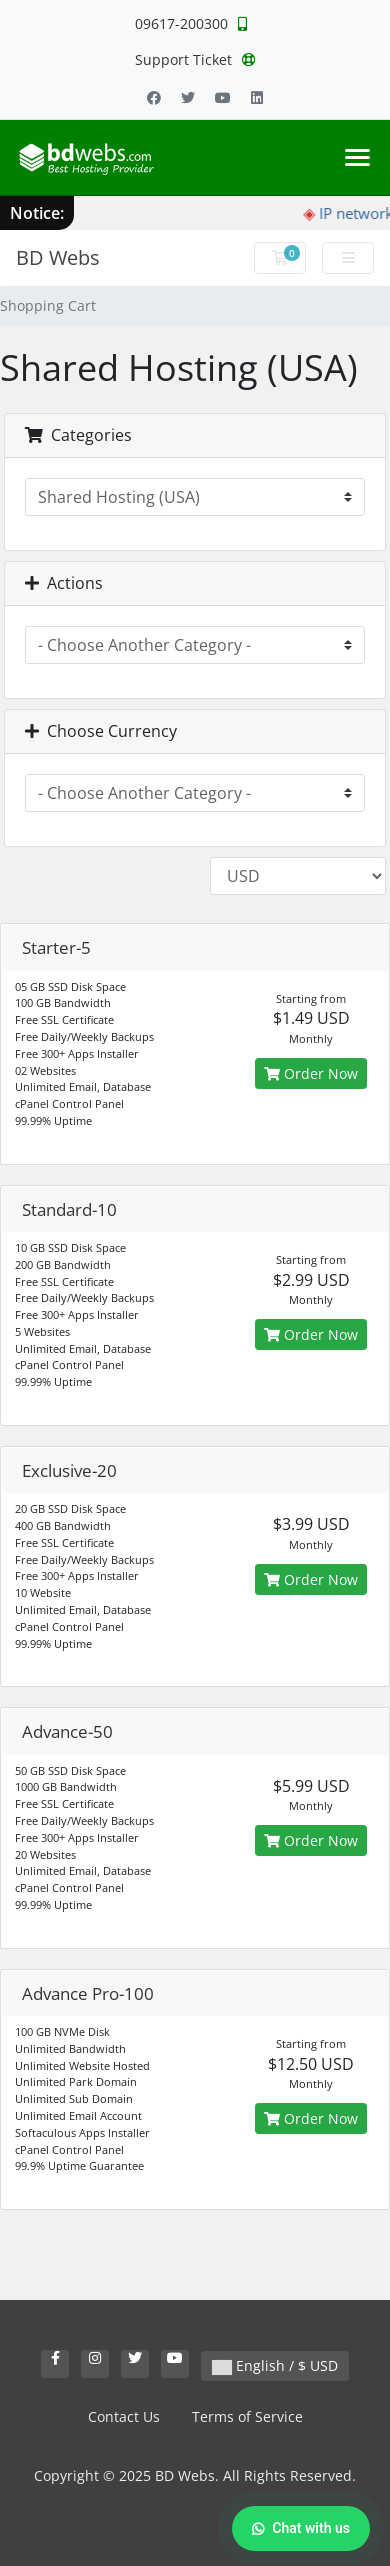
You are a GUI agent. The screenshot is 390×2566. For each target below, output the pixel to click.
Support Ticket (195, 59)
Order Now (311, 1073)
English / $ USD (275, 2365)
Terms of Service (247, 2416)
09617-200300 (191, 23)
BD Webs (58, 257)
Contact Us (124, 2416)
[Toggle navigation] (357, 157)
